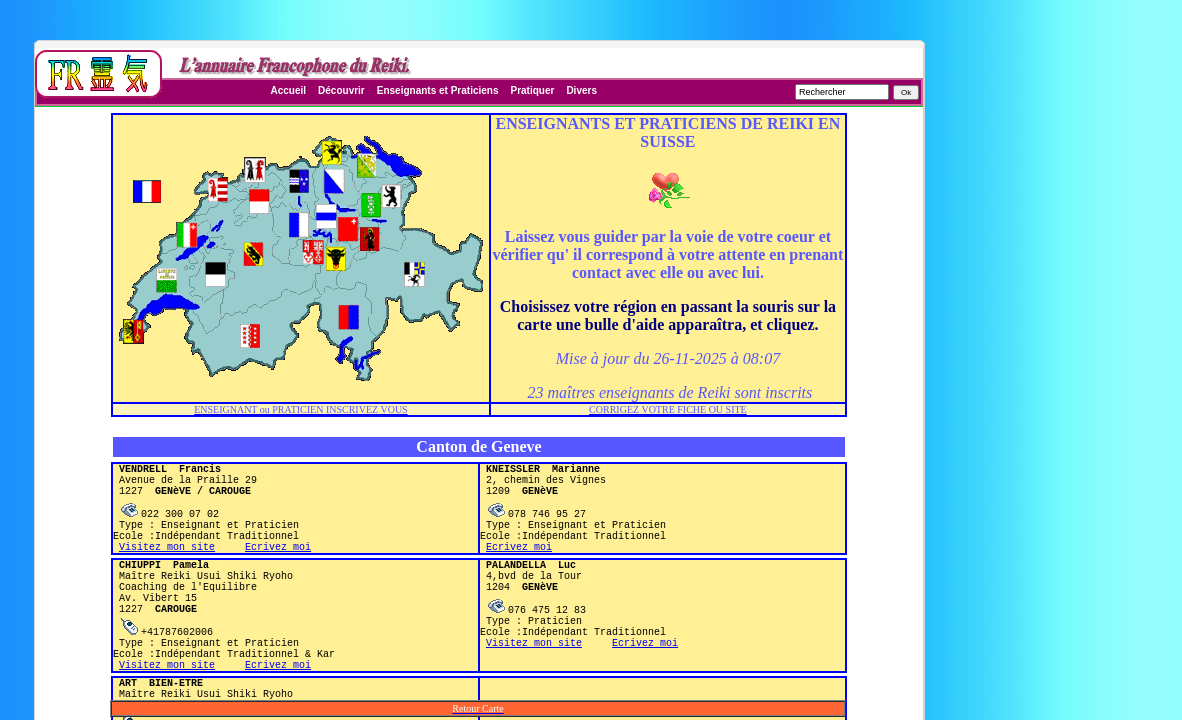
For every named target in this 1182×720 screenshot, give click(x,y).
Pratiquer (532, 90)
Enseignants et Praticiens (438, 90)
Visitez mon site (167, 564)
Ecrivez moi (278, 564)
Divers (581, 90)
